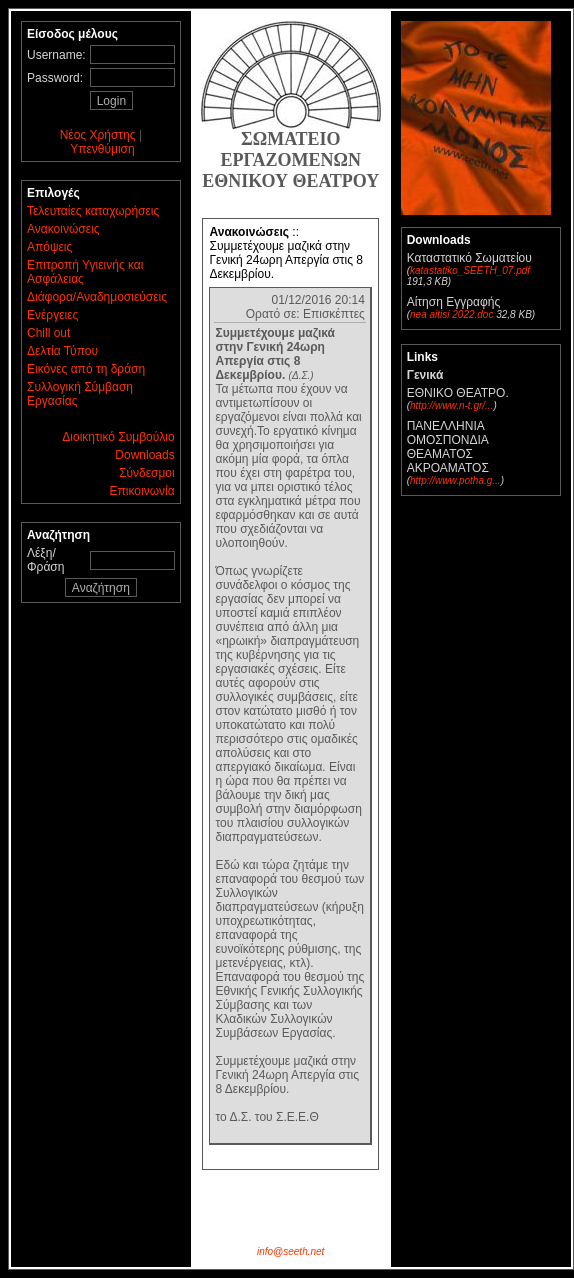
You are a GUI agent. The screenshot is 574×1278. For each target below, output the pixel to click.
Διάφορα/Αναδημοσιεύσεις (97, 297)
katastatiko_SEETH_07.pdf (470, 270)
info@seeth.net (290, 1251)
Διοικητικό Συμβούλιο (118, 437)
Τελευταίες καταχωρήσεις (93, 211)
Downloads (144, 455)
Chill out (48, 333)
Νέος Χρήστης (98, 135)
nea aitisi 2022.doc (451, 314)
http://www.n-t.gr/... (451, 405)
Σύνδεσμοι (147, 473)
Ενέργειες (52, 315)
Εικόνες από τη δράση (86, 369)
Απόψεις (49, 247)
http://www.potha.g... (455, 480)
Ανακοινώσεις (63, 229)
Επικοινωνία (142, 491)
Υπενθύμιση (102, 149)
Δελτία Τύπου (62, 351)
